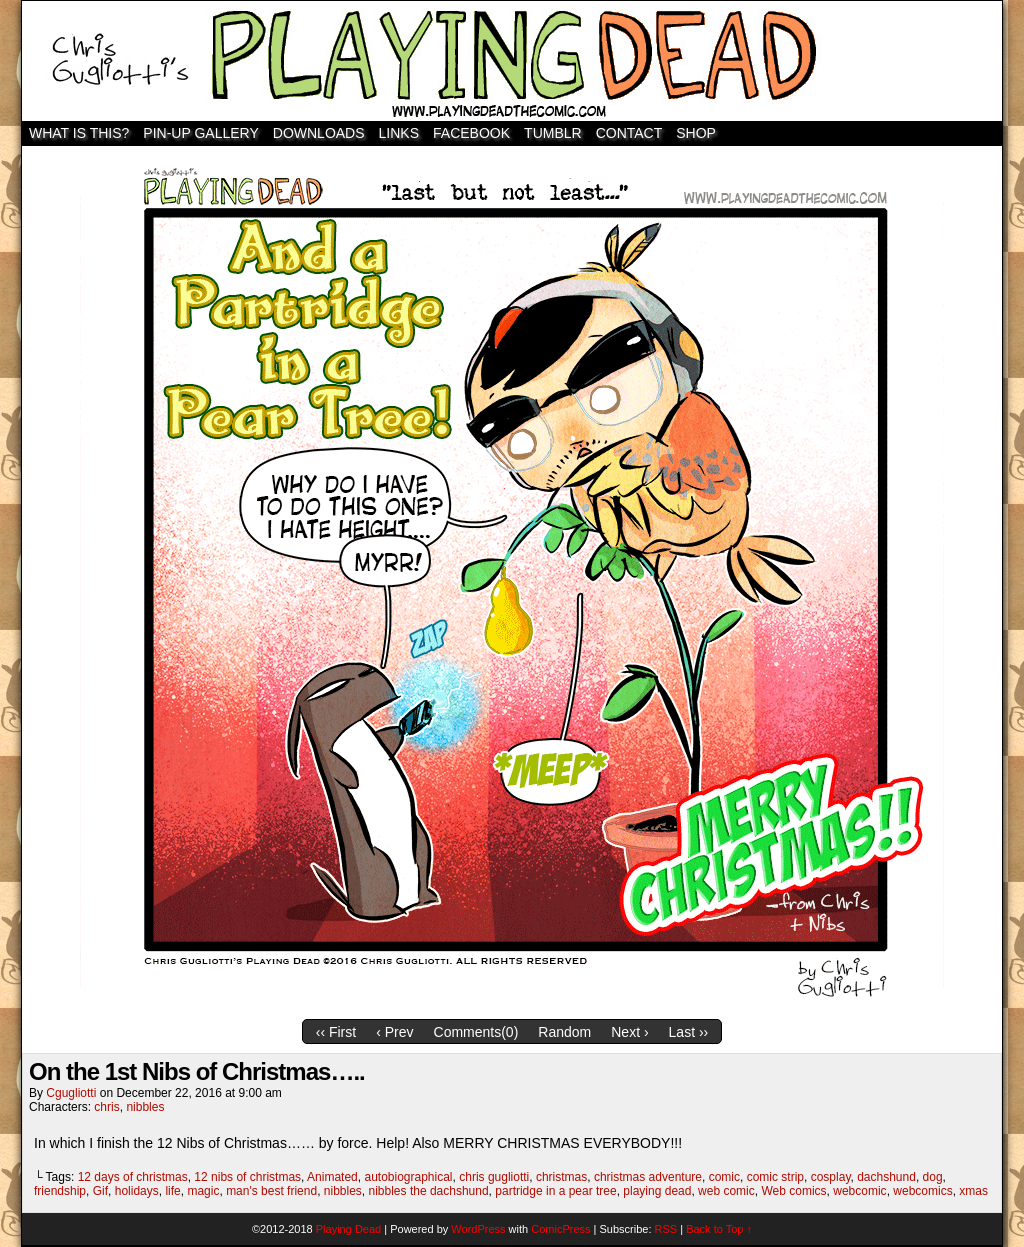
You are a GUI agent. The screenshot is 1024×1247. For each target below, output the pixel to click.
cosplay (831, 1177)
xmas (973, 1191)
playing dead (657, 1191)
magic (203, 1191)
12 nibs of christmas (247, 1177)
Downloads (319, 133)
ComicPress (560, 1229)
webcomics (922, 1191)
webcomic (859, 1191)
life (172, 1191)
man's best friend (271, 1191)
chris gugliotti (494, 1177)
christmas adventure (648, 1177)
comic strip (775, 1177)
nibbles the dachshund (429, 1191)
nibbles (145, 1107)
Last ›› (689, 1032)
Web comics (793, 1191)
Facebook (471, 133)
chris (106, 1107)
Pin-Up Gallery (200, 133)
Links (399, 133)
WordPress (478, 1229)
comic (724, 1177)
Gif (100, 1191)
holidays (137, 1191)
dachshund (886, 1177)
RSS (666, 1229)
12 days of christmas (133, 1177)
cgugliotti (71, 1093)
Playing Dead (512, 61)
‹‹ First (336, 1032)
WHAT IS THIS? (79, 133)
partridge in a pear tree (555, 1191)
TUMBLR (553, 133)
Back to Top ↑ (719, 1229)
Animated (332, 1177)
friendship (60, 1191)
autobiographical (408, 1177)
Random (564, 1032)
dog (933, 1177)
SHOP (696, 133)
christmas (561, 1177)
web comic (726, 1191)
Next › (629, 1032)
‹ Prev (394, 1032)
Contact (629, 133)
